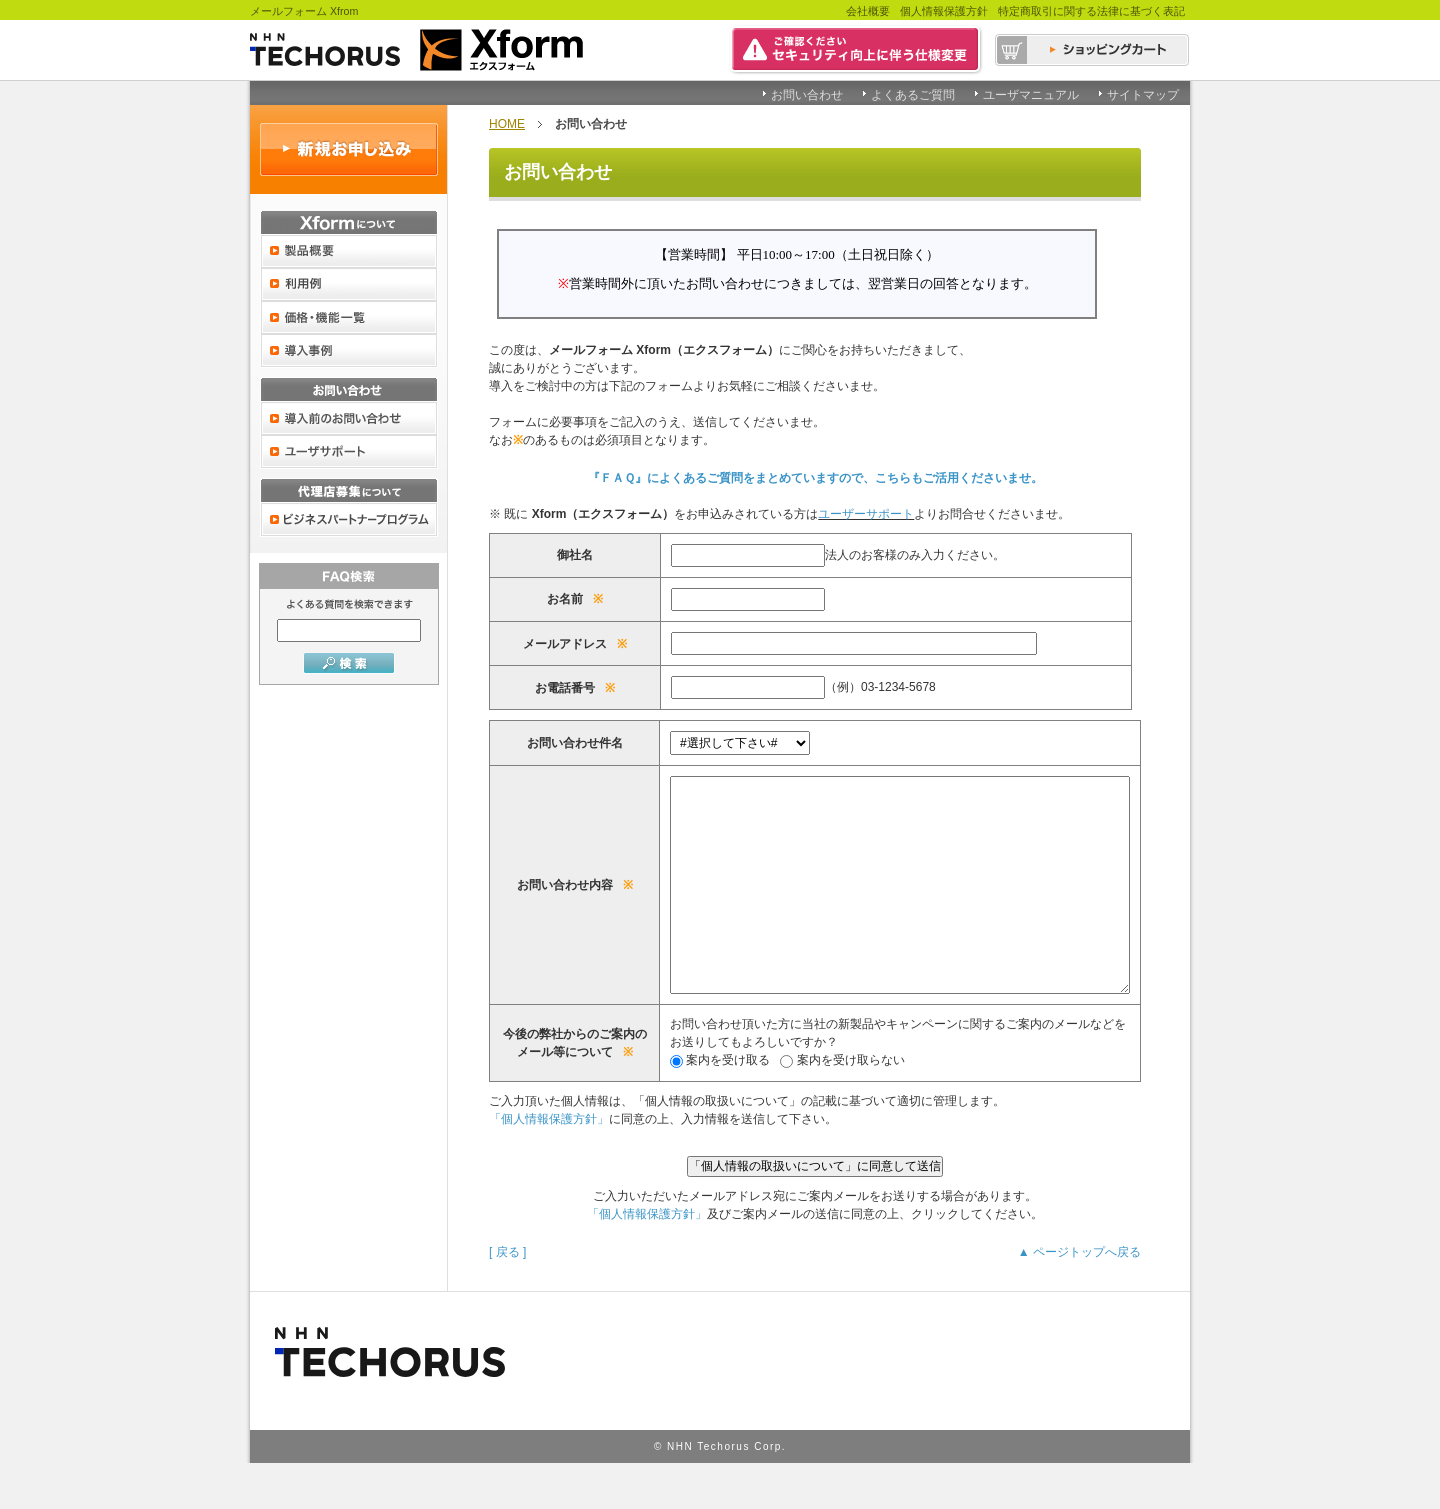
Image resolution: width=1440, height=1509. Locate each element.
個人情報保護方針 (944, 11)
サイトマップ (1143, 95)
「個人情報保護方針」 (549, 1164)
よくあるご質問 (913, 95)
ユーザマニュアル (1031, 95)
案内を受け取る (681, 1105)
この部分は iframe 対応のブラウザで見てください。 (815, 281)
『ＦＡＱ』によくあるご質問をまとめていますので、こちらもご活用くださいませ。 (815, 478)
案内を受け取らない (804, 1105)
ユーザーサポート (866, 514)
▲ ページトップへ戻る (1079, 1297)
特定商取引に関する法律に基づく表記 (1091, 11)
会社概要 (868, 11)
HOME (507, 124)
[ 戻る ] (507, 1297)
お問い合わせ (807, 95)
